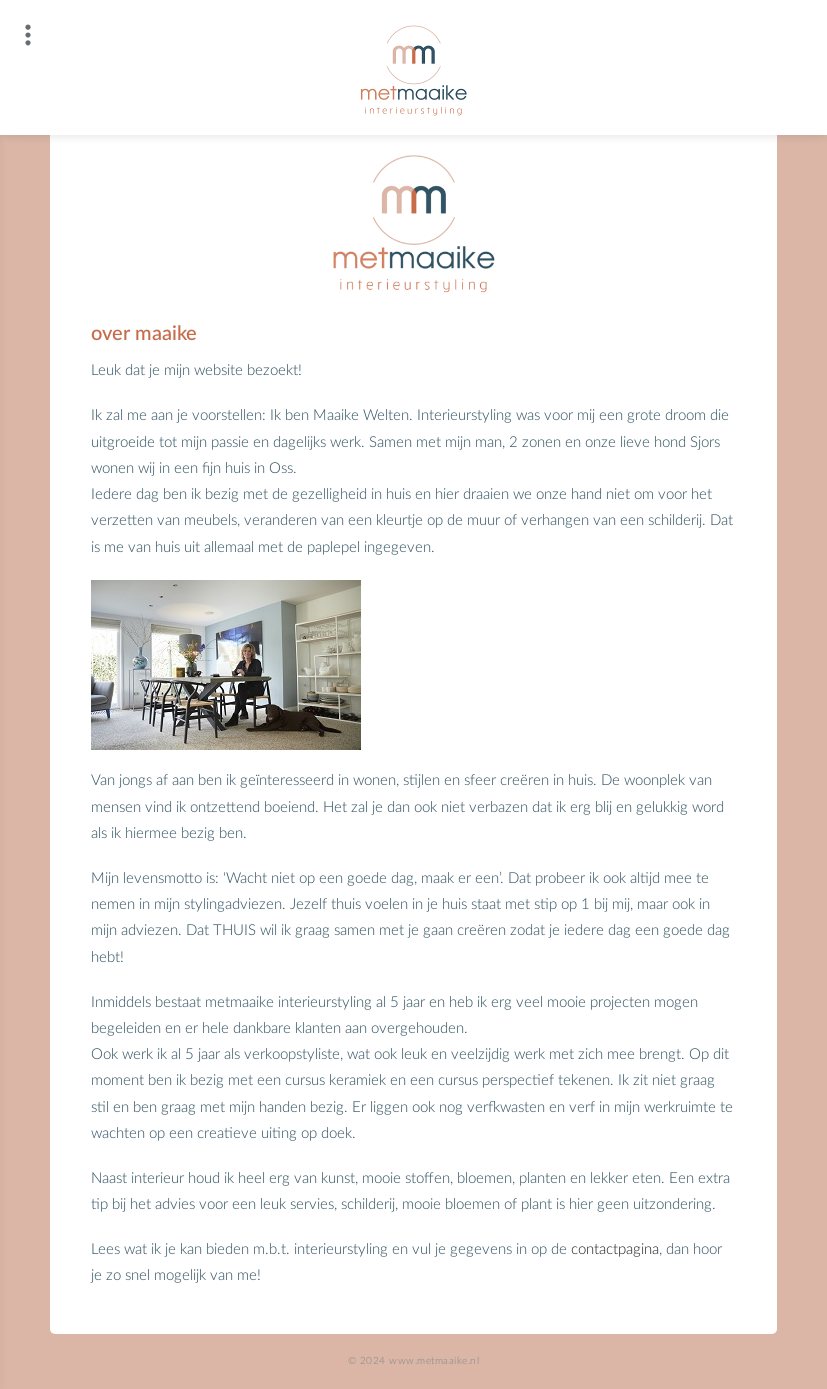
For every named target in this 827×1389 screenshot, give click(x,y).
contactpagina (615, 1249)
